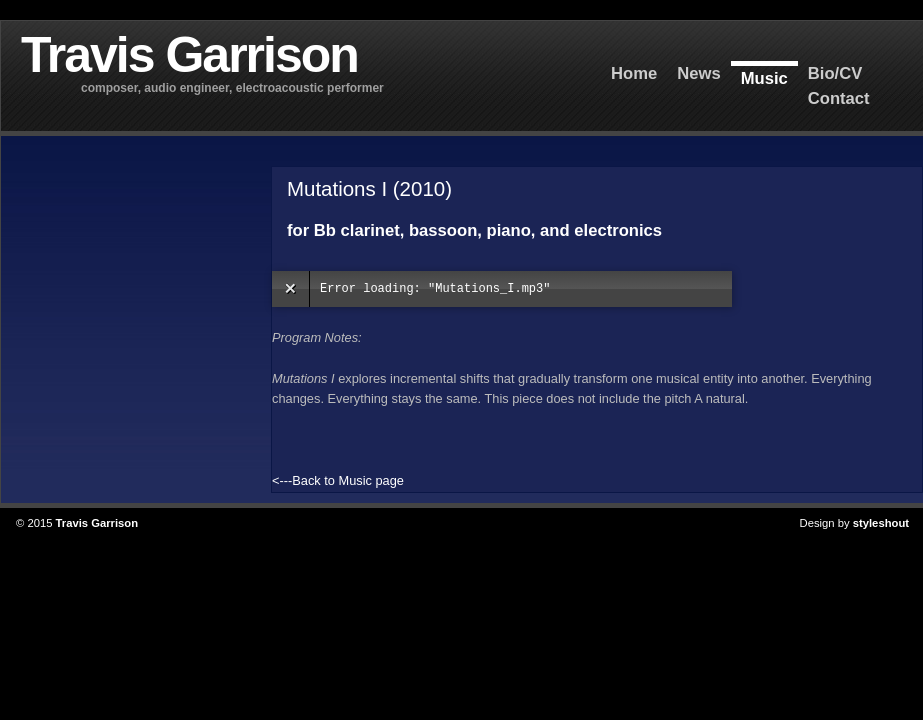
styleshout (881, 523)
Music (764, 78)
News (698, 73)
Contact (839, 98)
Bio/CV (835, 73)
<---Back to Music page (338, 480)
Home (634, 73)
